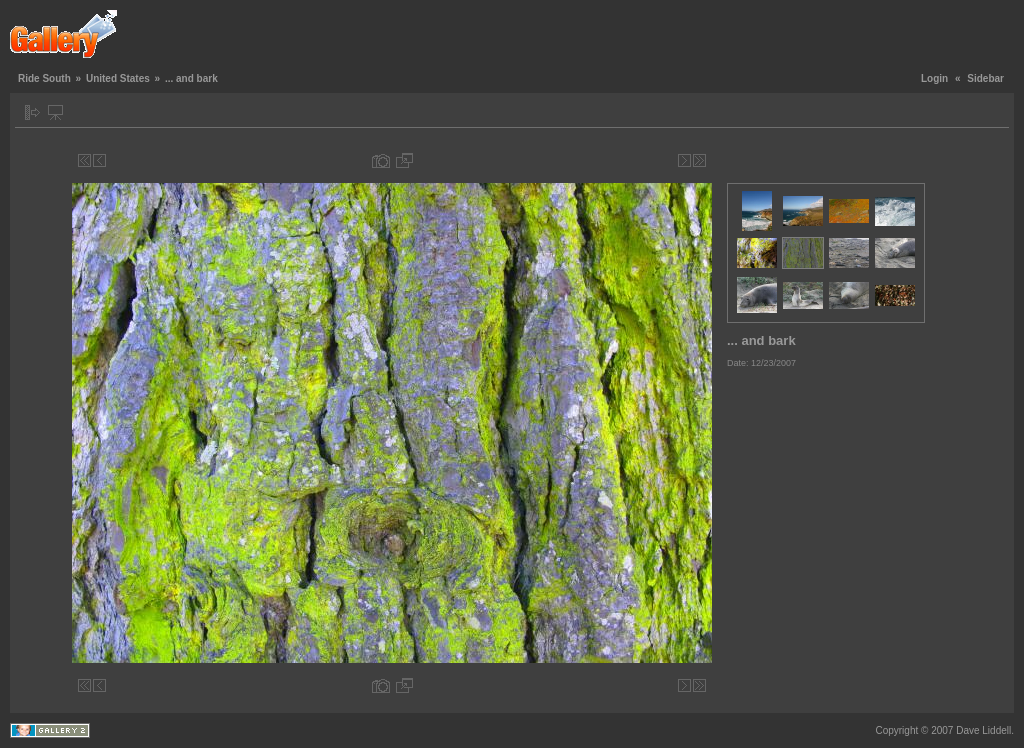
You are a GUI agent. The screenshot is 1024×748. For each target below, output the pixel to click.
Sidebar (985, 78)
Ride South (44, 78)
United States (118, 78)
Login (934, 78)
